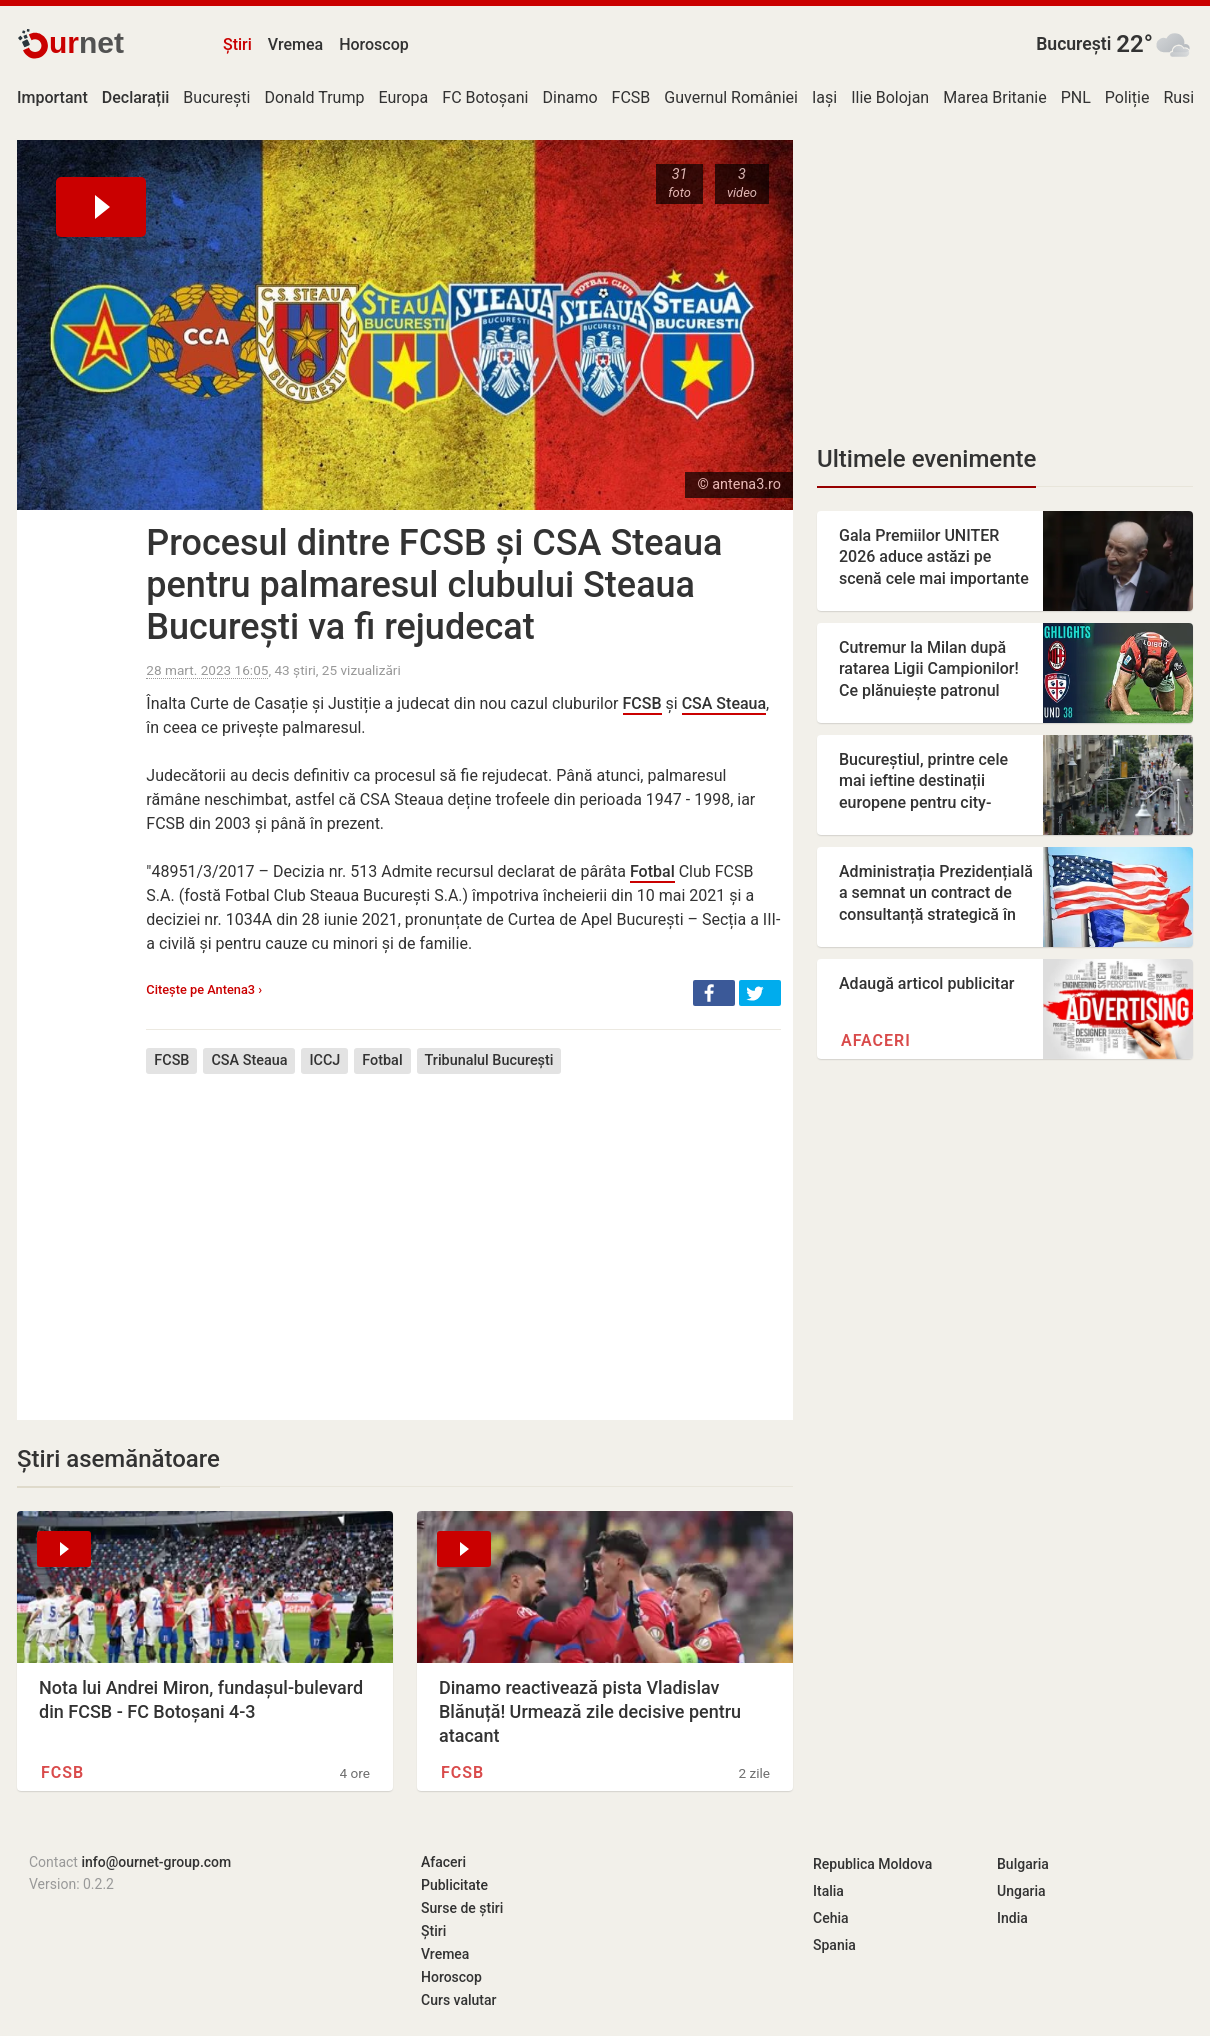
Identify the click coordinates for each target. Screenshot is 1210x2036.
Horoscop (374, 44)
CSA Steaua (724, 703)
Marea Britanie (995, 97)
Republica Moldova (872, 1864)
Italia (828, 1891)
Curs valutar (458, 2000)
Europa (403, 97)
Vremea (295, 44)
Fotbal (652, 871)
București (1073, 44)
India (1012, 1918)
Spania (834, 1945)
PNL (1076, 97)
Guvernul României (731, 97)
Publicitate (454, 1885)
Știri (237, 44)
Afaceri (876, 1040)
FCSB (631, 97)
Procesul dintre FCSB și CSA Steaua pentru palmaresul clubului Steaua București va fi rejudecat (434, 585)
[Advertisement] (463, 1232)
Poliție (1127, 97)
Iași (824, 97)
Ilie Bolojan (890, 97)
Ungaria (1021, 1891)
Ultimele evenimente (926, 459)
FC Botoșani (485, 97)
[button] (714, 993)
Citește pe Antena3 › (204, 989)
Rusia (1183, 97)
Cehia (831, 1918)
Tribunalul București (489, 1060)
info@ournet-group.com (156, 1862)
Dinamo (570, 97)
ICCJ (324, 1060)
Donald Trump (314, 97)
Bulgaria (1023, 1864)
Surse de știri (462, 1908)
